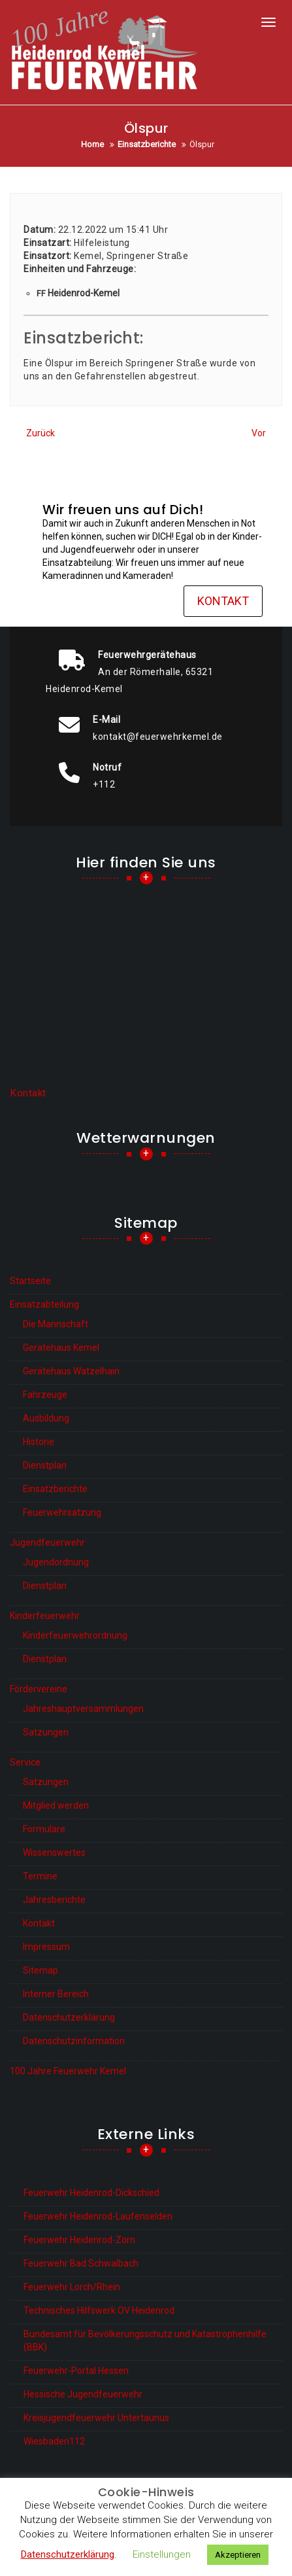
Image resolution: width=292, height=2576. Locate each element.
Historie (38, 1441)
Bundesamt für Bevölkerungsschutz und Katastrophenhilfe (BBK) (145, 2340)
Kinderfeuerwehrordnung (75, 1635)
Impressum (46, 1946)
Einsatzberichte (55, 1489)
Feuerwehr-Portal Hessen (76, 2370)
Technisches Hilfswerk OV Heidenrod (99, 2310)
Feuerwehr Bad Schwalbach (81, 2263)
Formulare (44, 1829)
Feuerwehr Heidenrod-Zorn (79, 2240)
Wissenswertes (54, 1852)
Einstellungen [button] (162, 2554)
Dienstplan (45, 1465)
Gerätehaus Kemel (61, 1347)
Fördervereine (38, 1689)
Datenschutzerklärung (69, 2017)
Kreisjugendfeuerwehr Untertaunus (96, 2417)
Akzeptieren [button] (238, 2555)
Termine (40, 1876)
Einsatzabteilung (44, 1304)
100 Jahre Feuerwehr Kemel (68, 2071)
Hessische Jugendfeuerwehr (83, 2394)
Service (25, 1762)
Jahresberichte (54, 1899)
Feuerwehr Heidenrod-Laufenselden (98, 2216)
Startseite (30, 1281)
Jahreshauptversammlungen (83, 1708)
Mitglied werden (56, 1805)
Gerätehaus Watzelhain (71, 1371)
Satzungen (46, 1732)
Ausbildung (46, 1418)
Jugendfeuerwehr (47, 1542)
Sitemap (40, 1970)
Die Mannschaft (55, 1324)
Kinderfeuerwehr (45, 1615)
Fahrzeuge (45, 1394)
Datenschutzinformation (74, 2041)
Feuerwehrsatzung (62, 1512)
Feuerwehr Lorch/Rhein (72, 2287)
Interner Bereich (56, 1994)
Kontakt (223, 601)
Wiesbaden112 (54, 2441)
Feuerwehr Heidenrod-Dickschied (91, 2192)
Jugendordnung (56, 1562)
